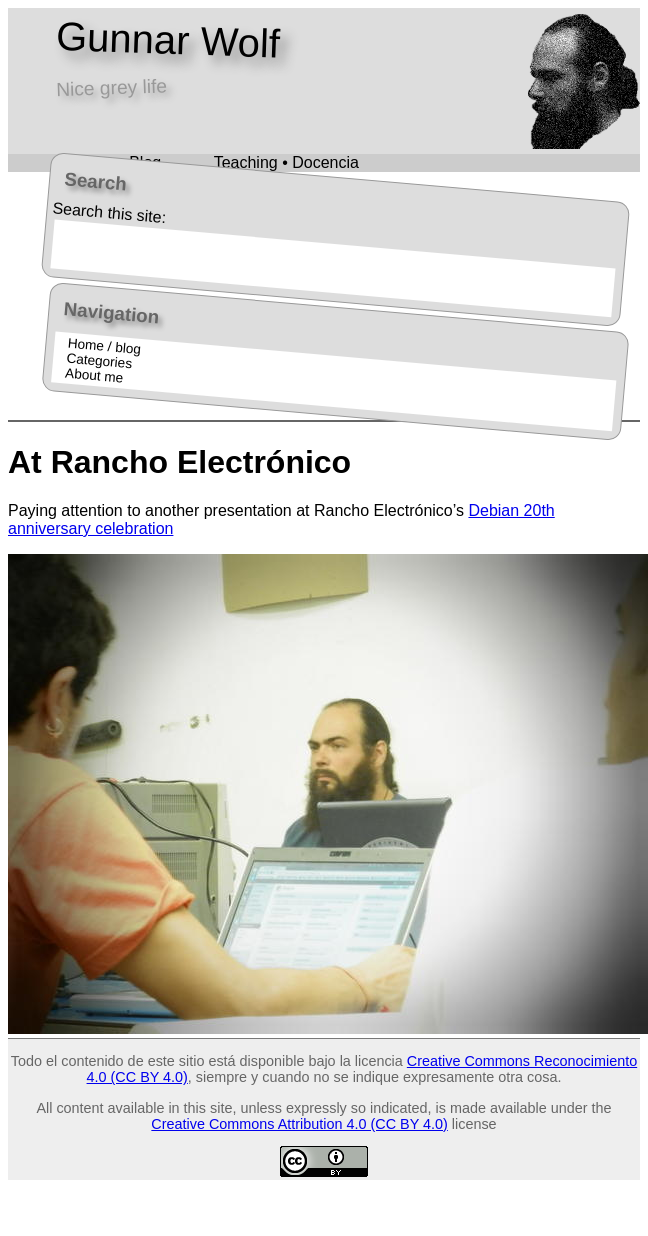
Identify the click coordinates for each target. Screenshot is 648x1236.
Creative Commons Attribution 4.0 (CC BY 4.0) (299, 1124)
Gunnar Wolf (167, 40)
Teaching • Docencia (286, 162)
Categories (98, 360)
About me (93, 375)
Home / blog (104, 345)
